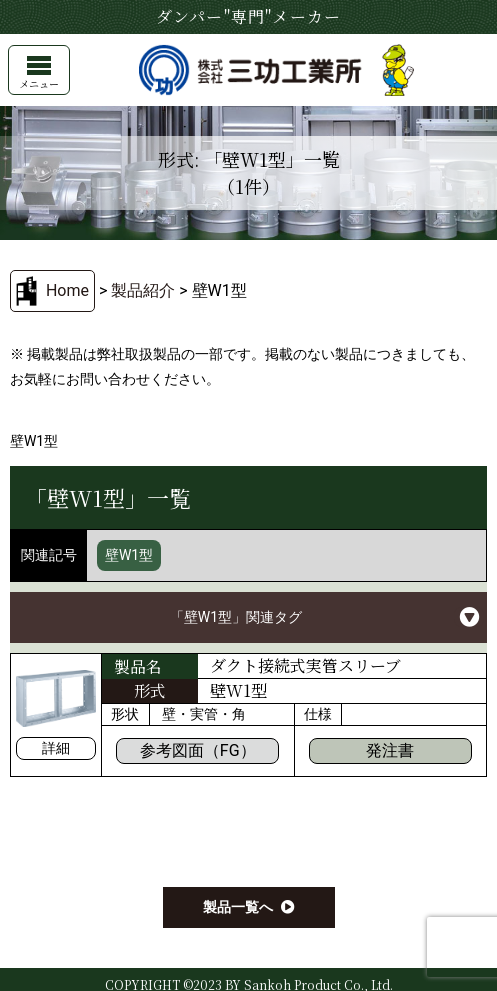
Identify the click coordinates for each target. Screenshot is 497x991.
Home (67, 290)
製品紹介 (143, 290)
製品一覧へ (238, 907)
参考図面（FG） (198, 750)
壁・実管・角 (204, 714)
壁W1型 (129, 555)
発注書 (390, 750)
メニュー (39, 73)
